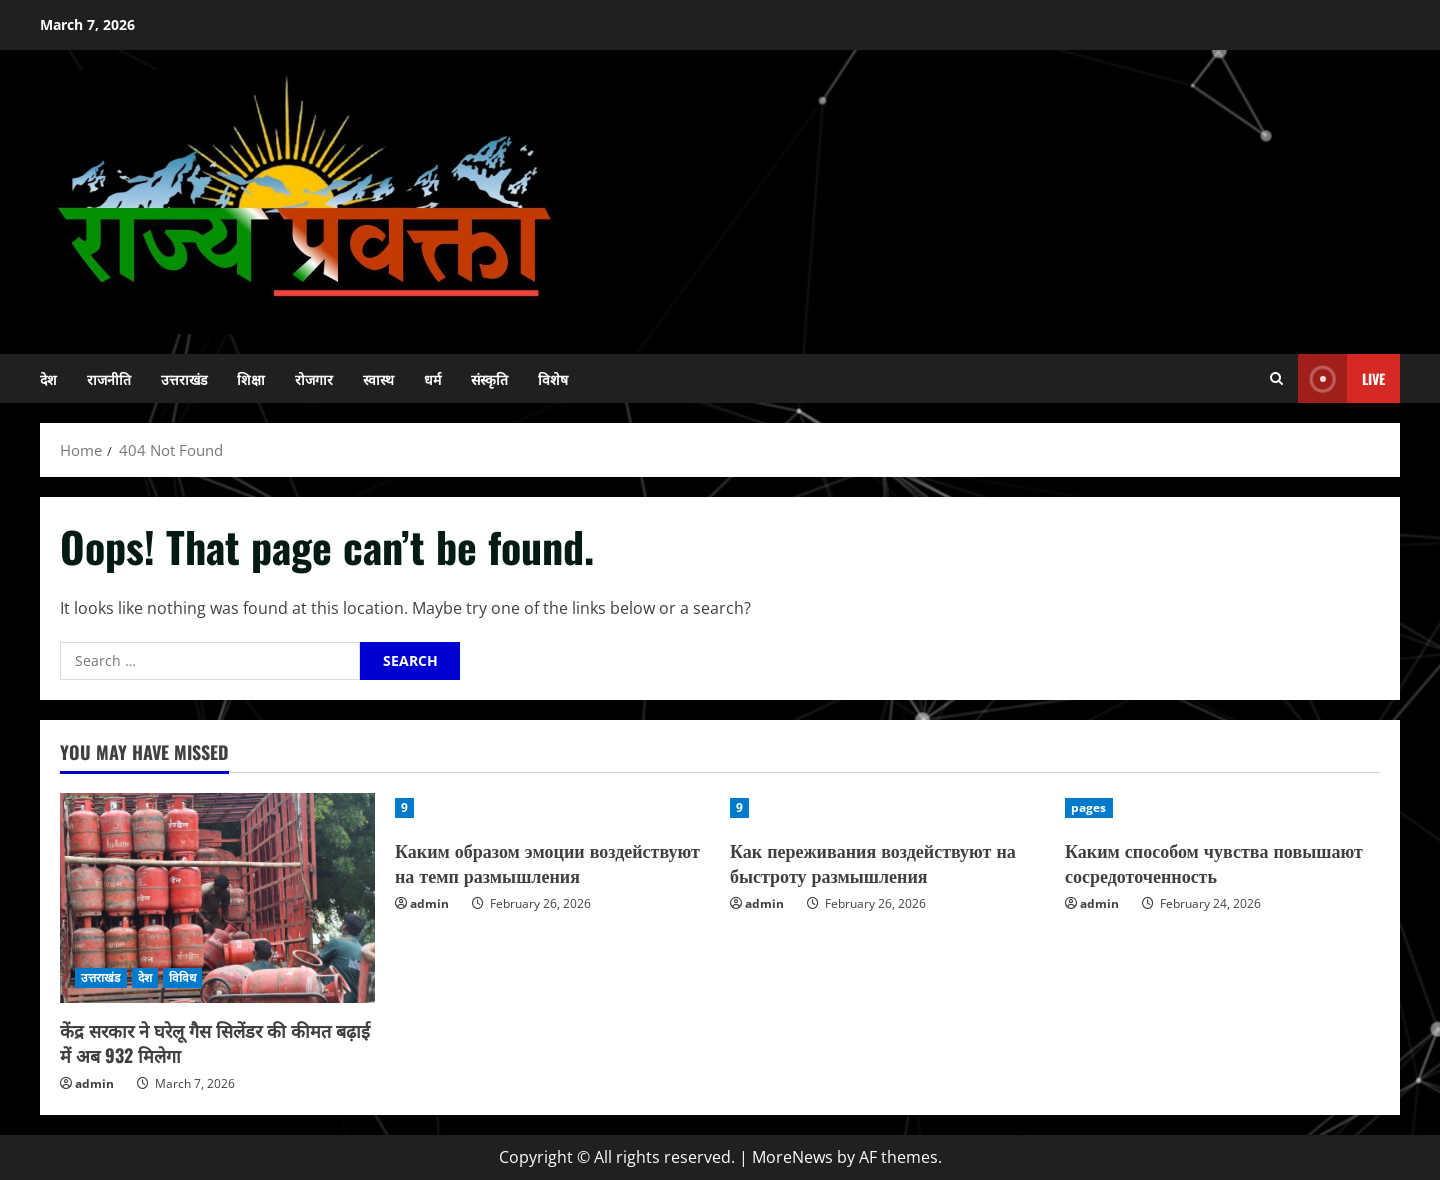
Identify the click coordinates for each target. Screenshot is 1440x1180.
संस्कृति (489, 378)
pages (1089, 807)
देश (48, 378)
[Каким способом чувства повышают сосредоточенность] (1222, 808)
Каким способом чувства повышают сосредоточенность (1214, 862)
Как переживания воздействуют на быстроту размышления (873, 862)
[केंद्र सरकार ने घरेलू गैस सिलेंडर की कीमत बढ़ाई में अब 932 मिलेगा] (217, 898)
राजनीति (109, 378)
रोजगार (314, 378)
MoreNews (792, 1157)
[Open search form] (1276, 378)
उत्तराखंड (184, 378)
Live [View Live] (1341, 378)
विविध (182, 977)
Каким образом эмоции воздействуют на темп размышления (547, 862)
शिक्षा (251, 378)
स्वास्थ (378, 378)
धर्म (432, 378)
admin (94, 1083)
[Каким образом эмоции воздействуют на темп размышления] (552, 808)
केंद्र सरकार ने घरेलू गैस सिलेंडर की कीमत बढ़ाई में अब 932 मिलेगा (215, 1042)
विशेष (553, 378)
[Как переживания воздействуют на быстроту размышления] (887, 808)
